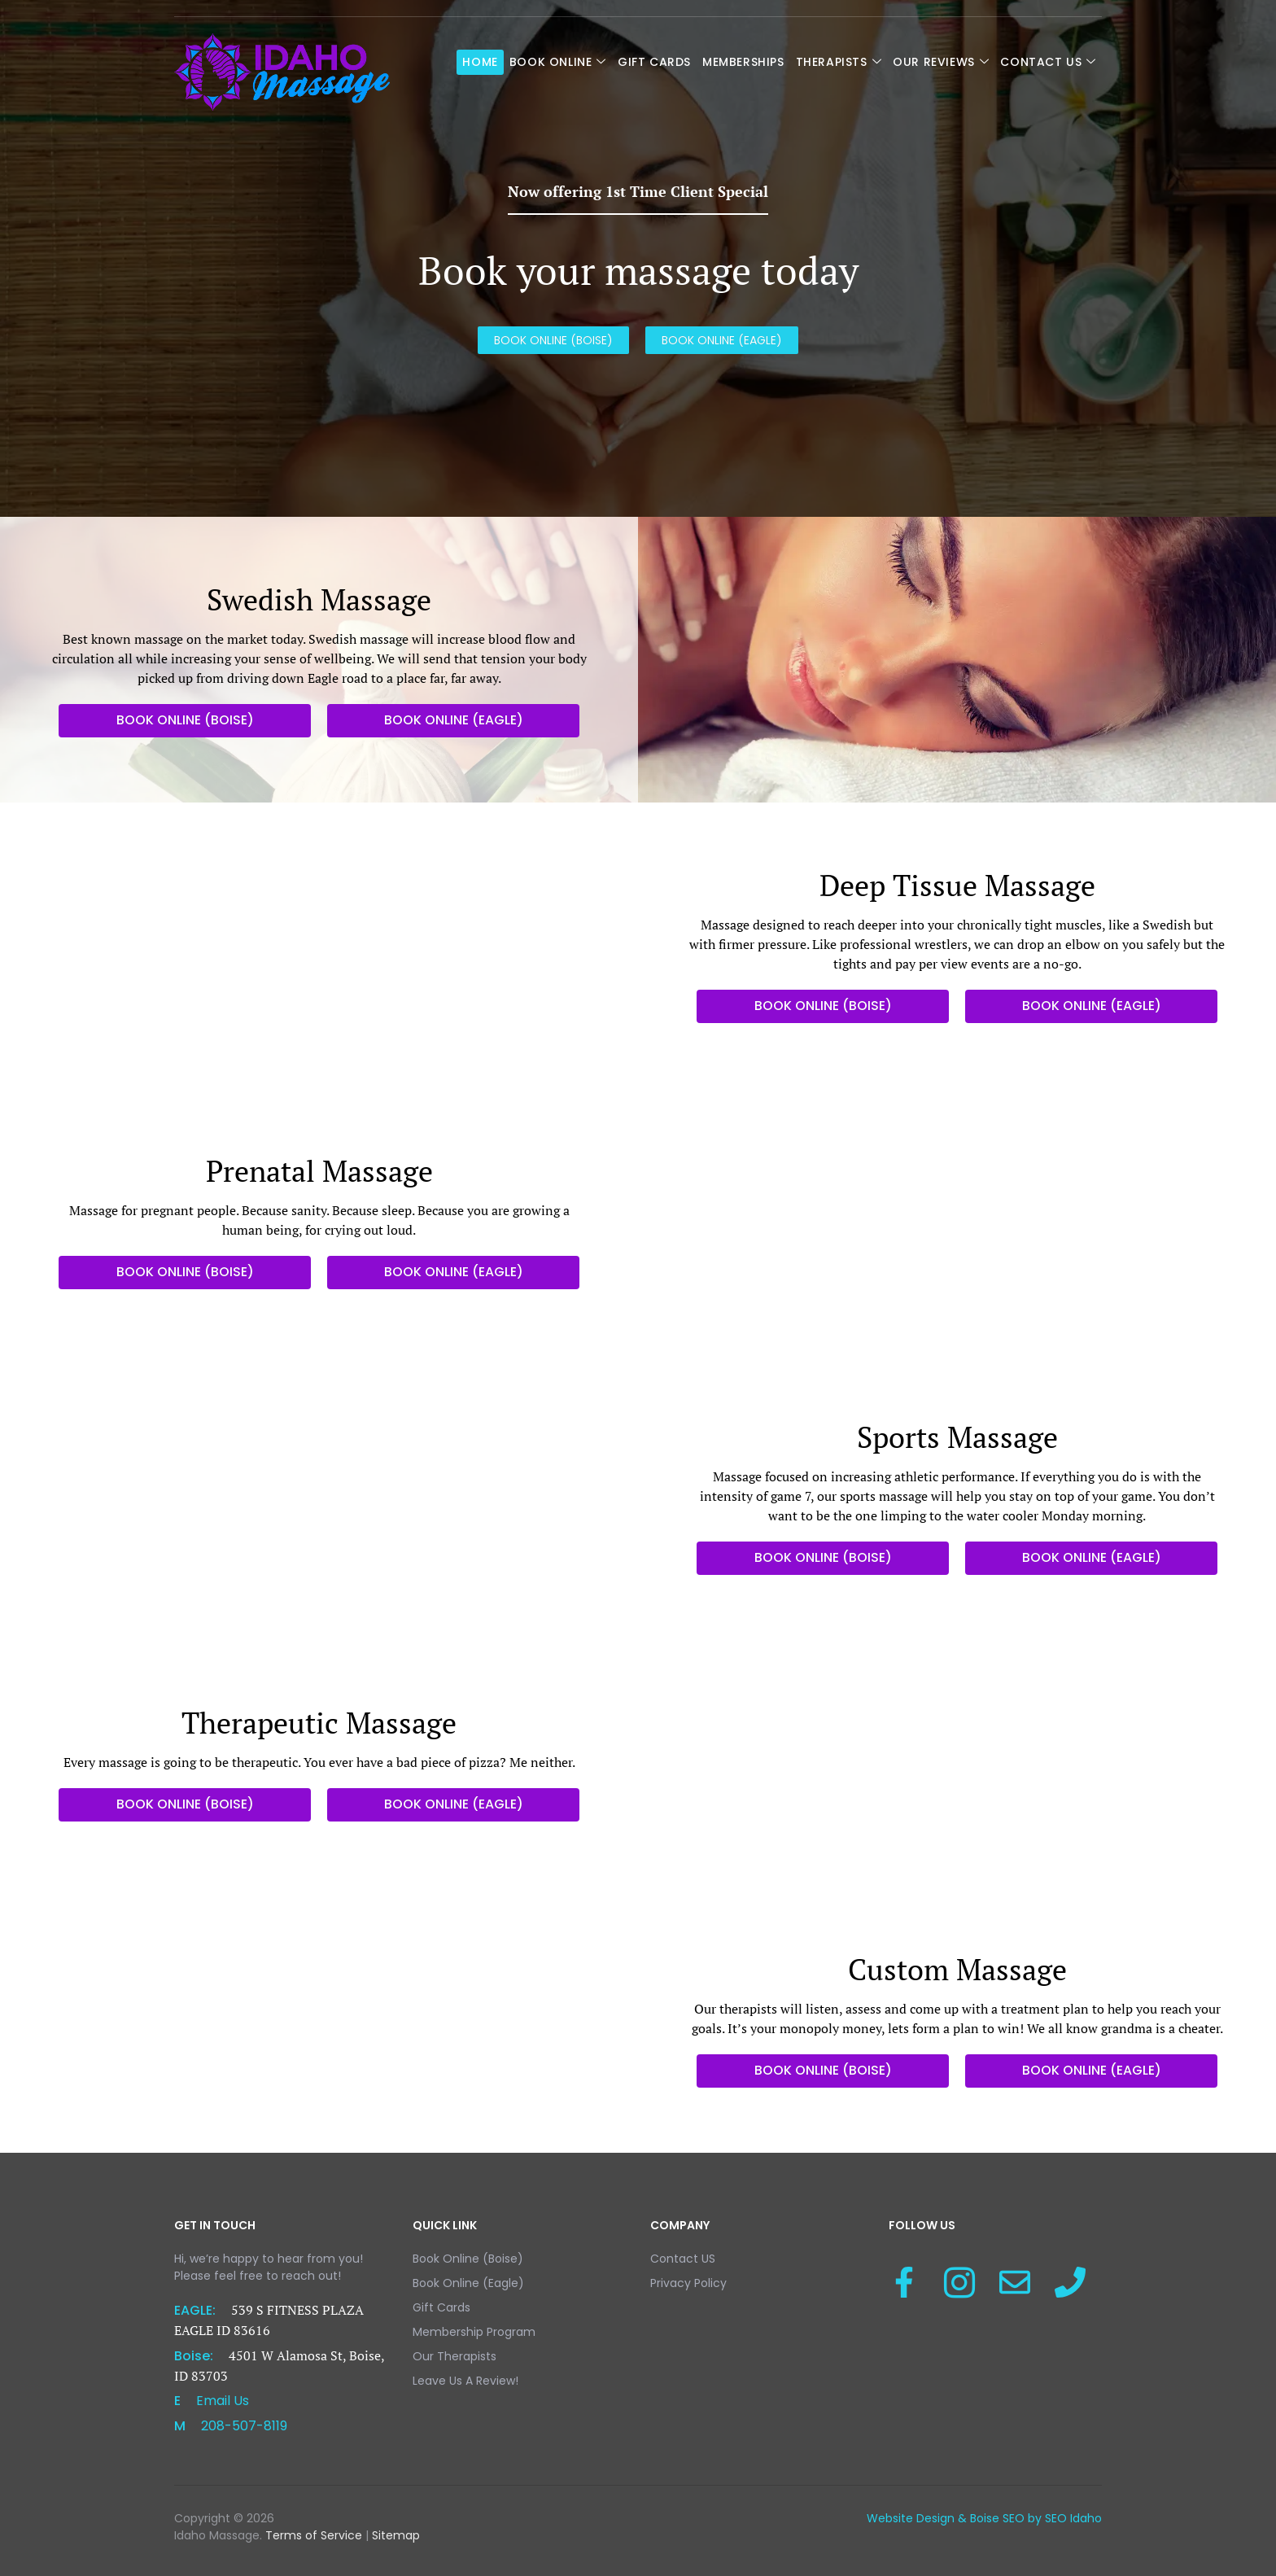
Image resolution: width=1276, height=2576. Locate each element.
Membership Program (474, 2332)
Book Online (557, 62)
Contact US (1048, 62)
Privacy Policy (688, 2283)
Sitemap (394, 2535)
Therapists (839, 62)
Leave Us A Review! (465, 2381)
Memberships (743, 62)
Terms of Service (313, 2535)
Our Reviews (941, 62)
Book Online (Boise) (468, 2258)
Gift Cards (654, 62)
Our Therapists (454, 2356)
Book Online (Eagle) (468, 2283)
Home (479, 62)
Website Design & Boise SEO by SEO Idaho (984, 2518)
